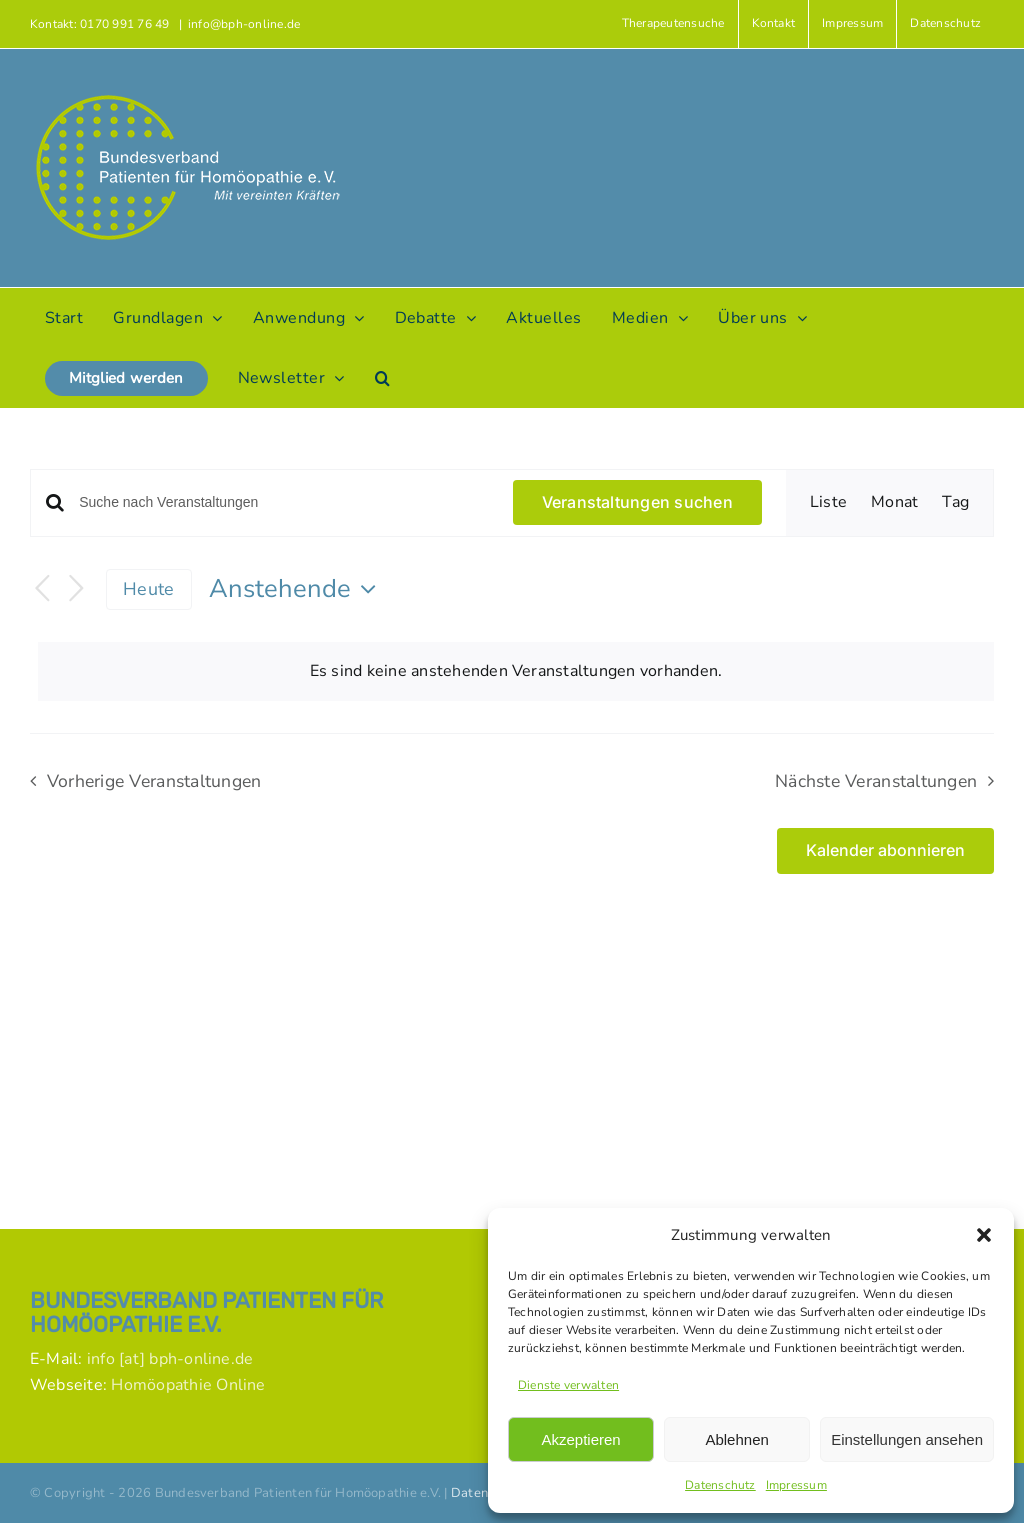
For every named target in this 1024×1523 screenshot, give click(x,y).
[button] (984, 1235)
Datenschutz (720, 1485)
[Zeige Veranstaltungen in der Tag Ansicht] (955, 503)
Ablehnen (736, 1439)
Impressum (796, 1485)
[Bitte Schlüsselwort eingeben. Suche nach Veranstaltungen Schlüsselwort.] (283, 502)
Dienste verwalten (568, 1385)
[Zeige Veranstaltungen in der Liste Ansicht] (828, 503)
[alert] (516, 672)
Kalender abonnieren (885, 850)
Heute (148, 589)
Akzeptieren (580, 1439)
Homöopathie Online (188, 1385)
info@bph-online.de (244, 24)
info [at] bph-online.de (170, 1359)
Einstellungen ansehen (907, 1439)
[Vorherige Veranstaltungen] (42, 589)
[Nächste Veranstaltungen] (76, 589)
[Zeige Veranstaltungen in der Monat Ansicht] (894, 503)
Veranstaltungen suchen (637, 502)
